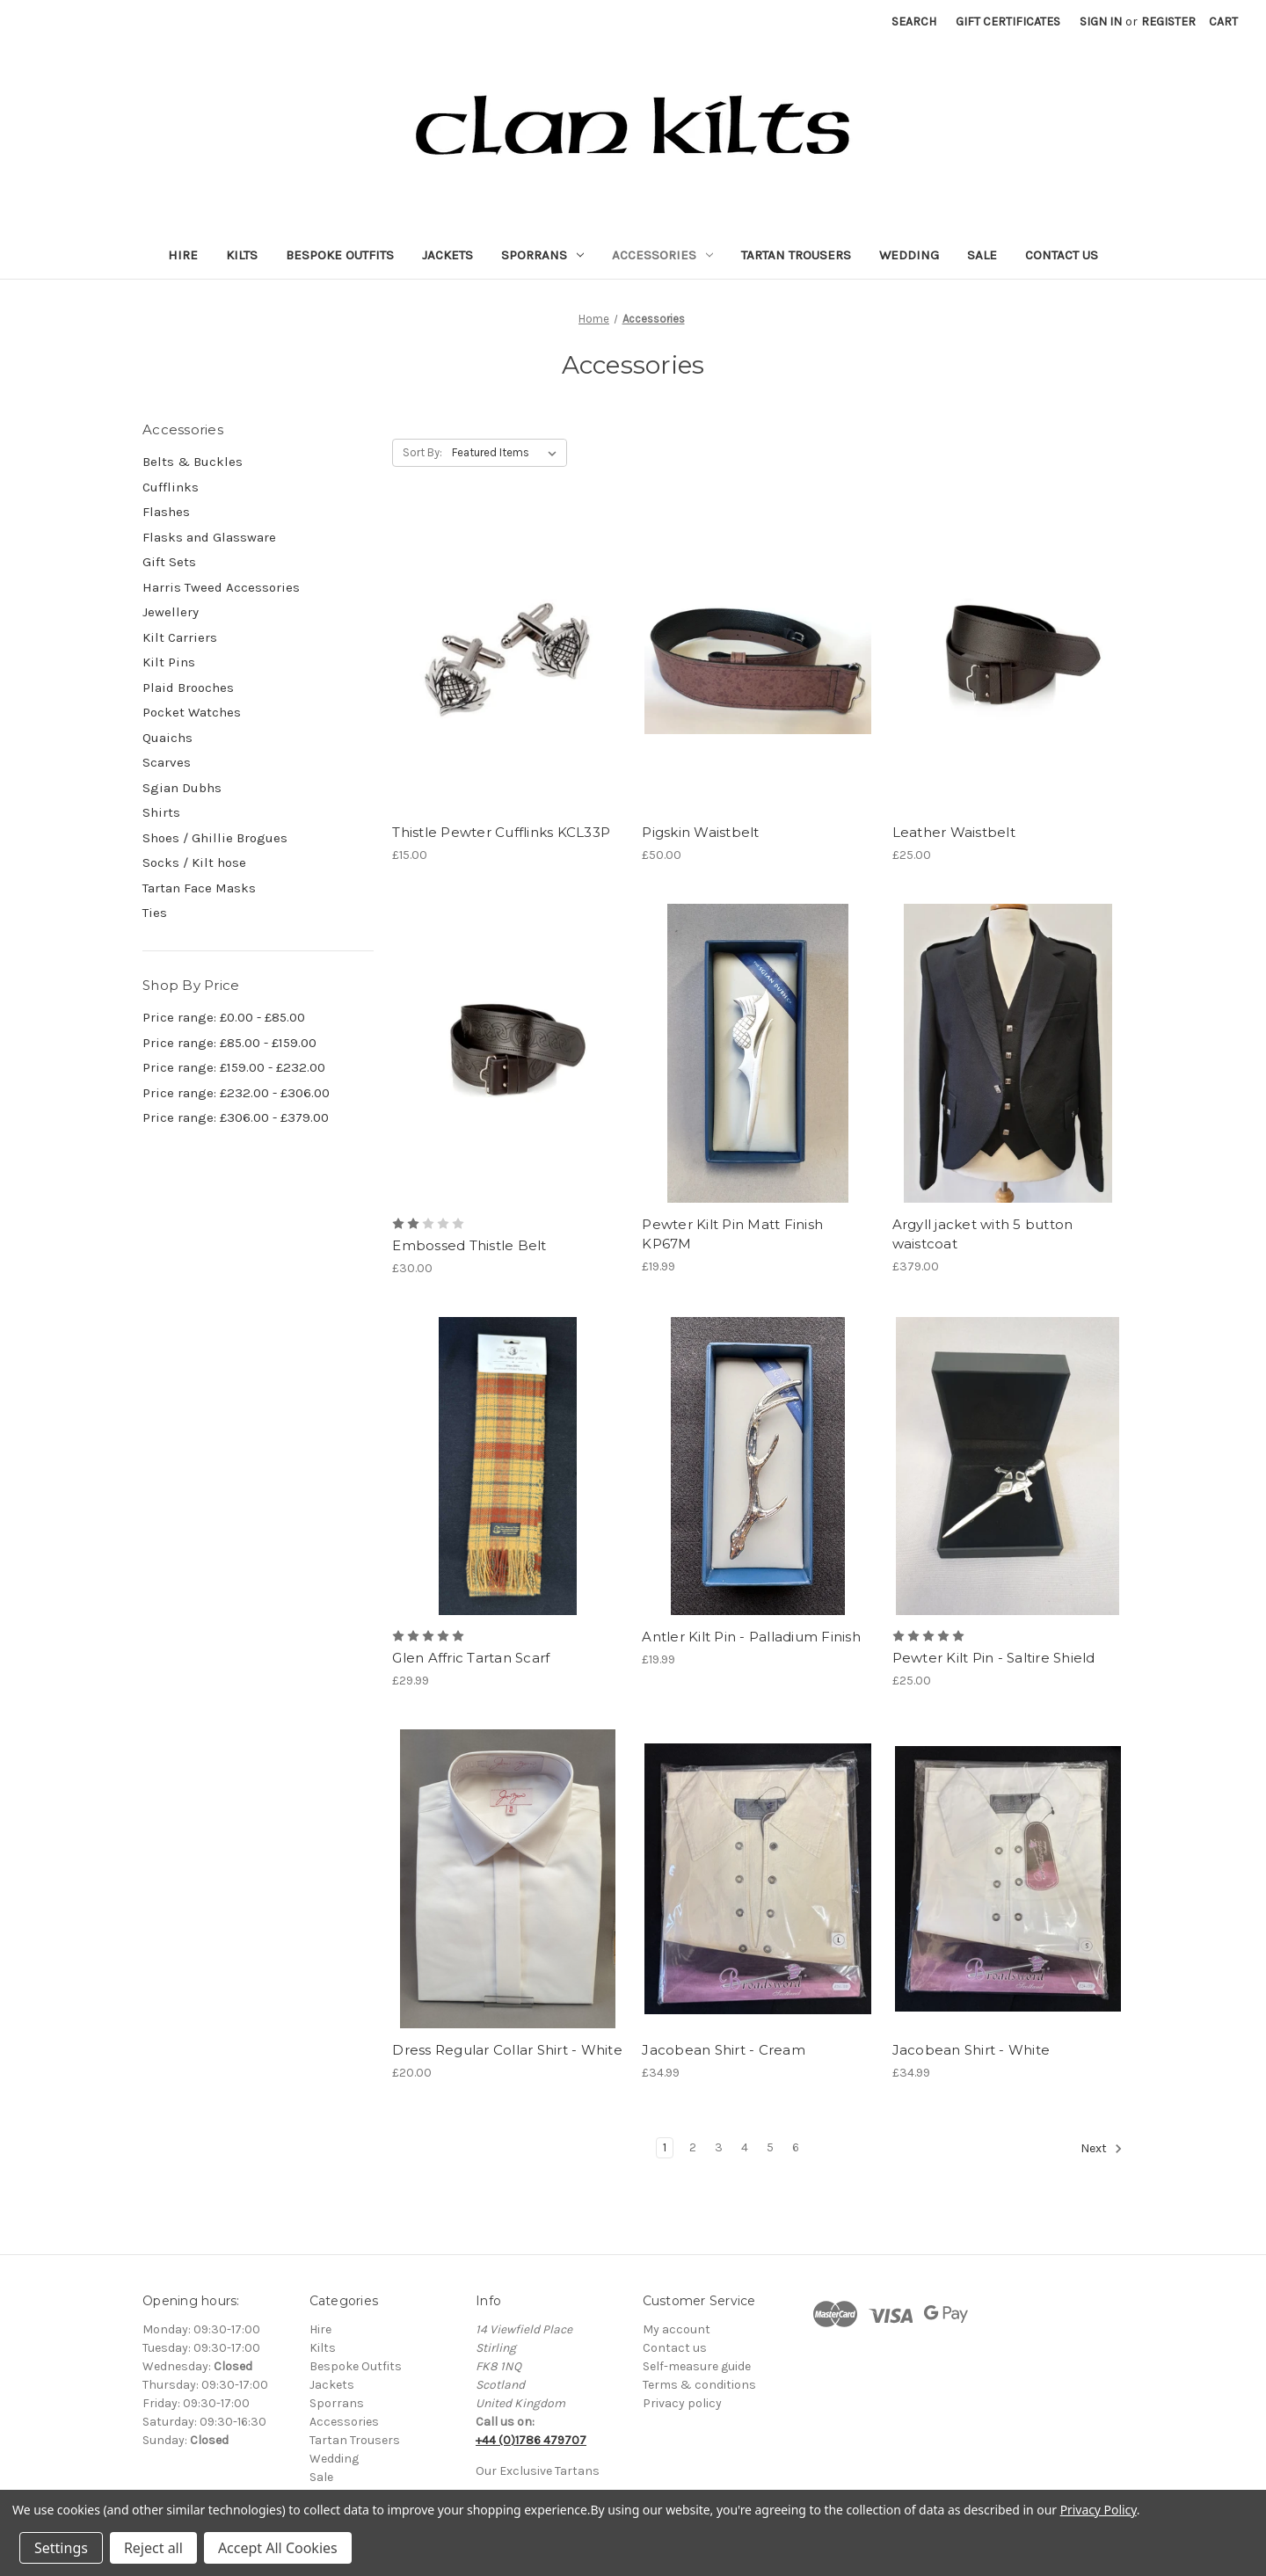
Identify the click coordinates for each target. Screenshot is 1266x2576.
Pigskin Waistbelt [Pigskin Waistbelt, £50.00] (700, 832)
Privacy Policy (1098, 2509)
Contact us (675, 2347)
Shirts (161, 812)
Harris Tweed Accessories (221, 587)
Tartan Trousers (796, 255)
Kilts (242, 255)
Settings (61, 2548)
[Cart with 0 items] (1223, 21)
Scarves (166, 762)
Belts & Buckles (192, 461)
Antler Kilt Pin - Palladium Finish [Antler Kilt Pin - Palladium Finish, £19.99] (751, 1636)
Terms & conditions (699, 2384)
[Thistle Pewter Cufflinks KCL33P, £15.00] (508, 662)
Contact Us (1061, 255)
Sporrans (542, 255)
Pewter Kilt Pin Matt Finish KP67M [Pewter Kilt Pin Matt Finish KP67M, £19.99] (732, 1234)
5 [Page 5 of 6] (770, 2147)
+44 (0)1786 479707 (531, 2440)
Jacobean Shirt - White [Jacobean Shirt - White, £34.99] (971, 2049)
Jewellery (170, 612)
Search (913, 21)
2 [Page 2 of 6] (692, 2147)
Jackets (447, 255)
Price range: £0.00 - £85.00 (223, 1017)
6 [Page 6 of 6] (795, 2147)
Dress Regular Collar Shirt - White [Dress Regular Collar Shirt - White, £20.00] (507, 2049)
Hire (183, 255)
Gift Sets (169, 562)
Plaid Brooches (188, 687)
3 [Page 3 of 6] (719, 2147)
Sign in (1101, 21)
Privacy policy (682, 2403)
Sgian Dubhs (182, 788)
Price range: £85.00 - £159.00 (229, 1043)
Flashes (166, 512)
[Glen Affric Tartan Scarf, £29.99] (508, 1466)
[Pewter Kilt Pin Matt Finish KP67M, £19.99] (757, 1053)
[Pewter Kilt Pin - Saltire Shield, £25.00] (1008, 1466)
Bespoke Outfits (340, 255)
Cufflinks (170, 487)
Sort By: (422, 452)
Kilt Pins (168, 662)
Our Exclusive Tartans (538, 2470)
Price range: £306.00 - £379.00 (235, 1117)
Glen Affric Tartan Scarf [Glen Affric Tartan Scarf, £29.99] (470, 1657)
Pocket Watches (191, 712)
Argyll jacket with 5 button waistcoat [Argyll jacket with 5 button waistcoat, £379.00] (982, 1234)
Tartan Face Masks (199, 888)
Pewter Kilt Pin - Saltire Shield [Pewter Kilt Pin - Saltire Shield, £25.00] (993, 1657)
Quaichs (167, 738)
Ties (154, 913)
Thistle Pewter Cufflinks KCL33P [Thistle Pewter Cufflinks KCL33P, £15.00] (501, 832)
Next (1101, 2149)
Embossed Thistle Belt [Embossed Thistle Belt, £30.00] (469, 1245)
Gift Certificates (1008, 21)
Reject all (153, 2548)
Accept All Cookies (278, 2548)
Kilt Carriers (179, 637)
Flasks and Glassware (209, 537)
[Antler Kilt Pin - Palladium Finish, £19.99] (757, 1466)
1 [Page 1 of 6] (664, 2147)
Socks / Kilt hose (194, 862)
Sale (982, 255)
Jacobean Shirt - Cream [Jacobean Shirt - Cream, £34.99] (723, 2049)
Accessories (662, 255)
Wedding (909, 255)
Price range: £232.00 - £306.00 (236, 1093)
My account (676, 2329)
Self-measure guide (697, 2366)
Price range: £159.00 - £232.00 (233, 1067)
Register (1168, 21)
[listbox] (507, 453)
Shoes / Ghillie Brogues (214, 838)
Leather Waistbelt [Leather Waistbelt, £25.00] (953, 832)
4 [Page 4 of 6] (744, 2147)
